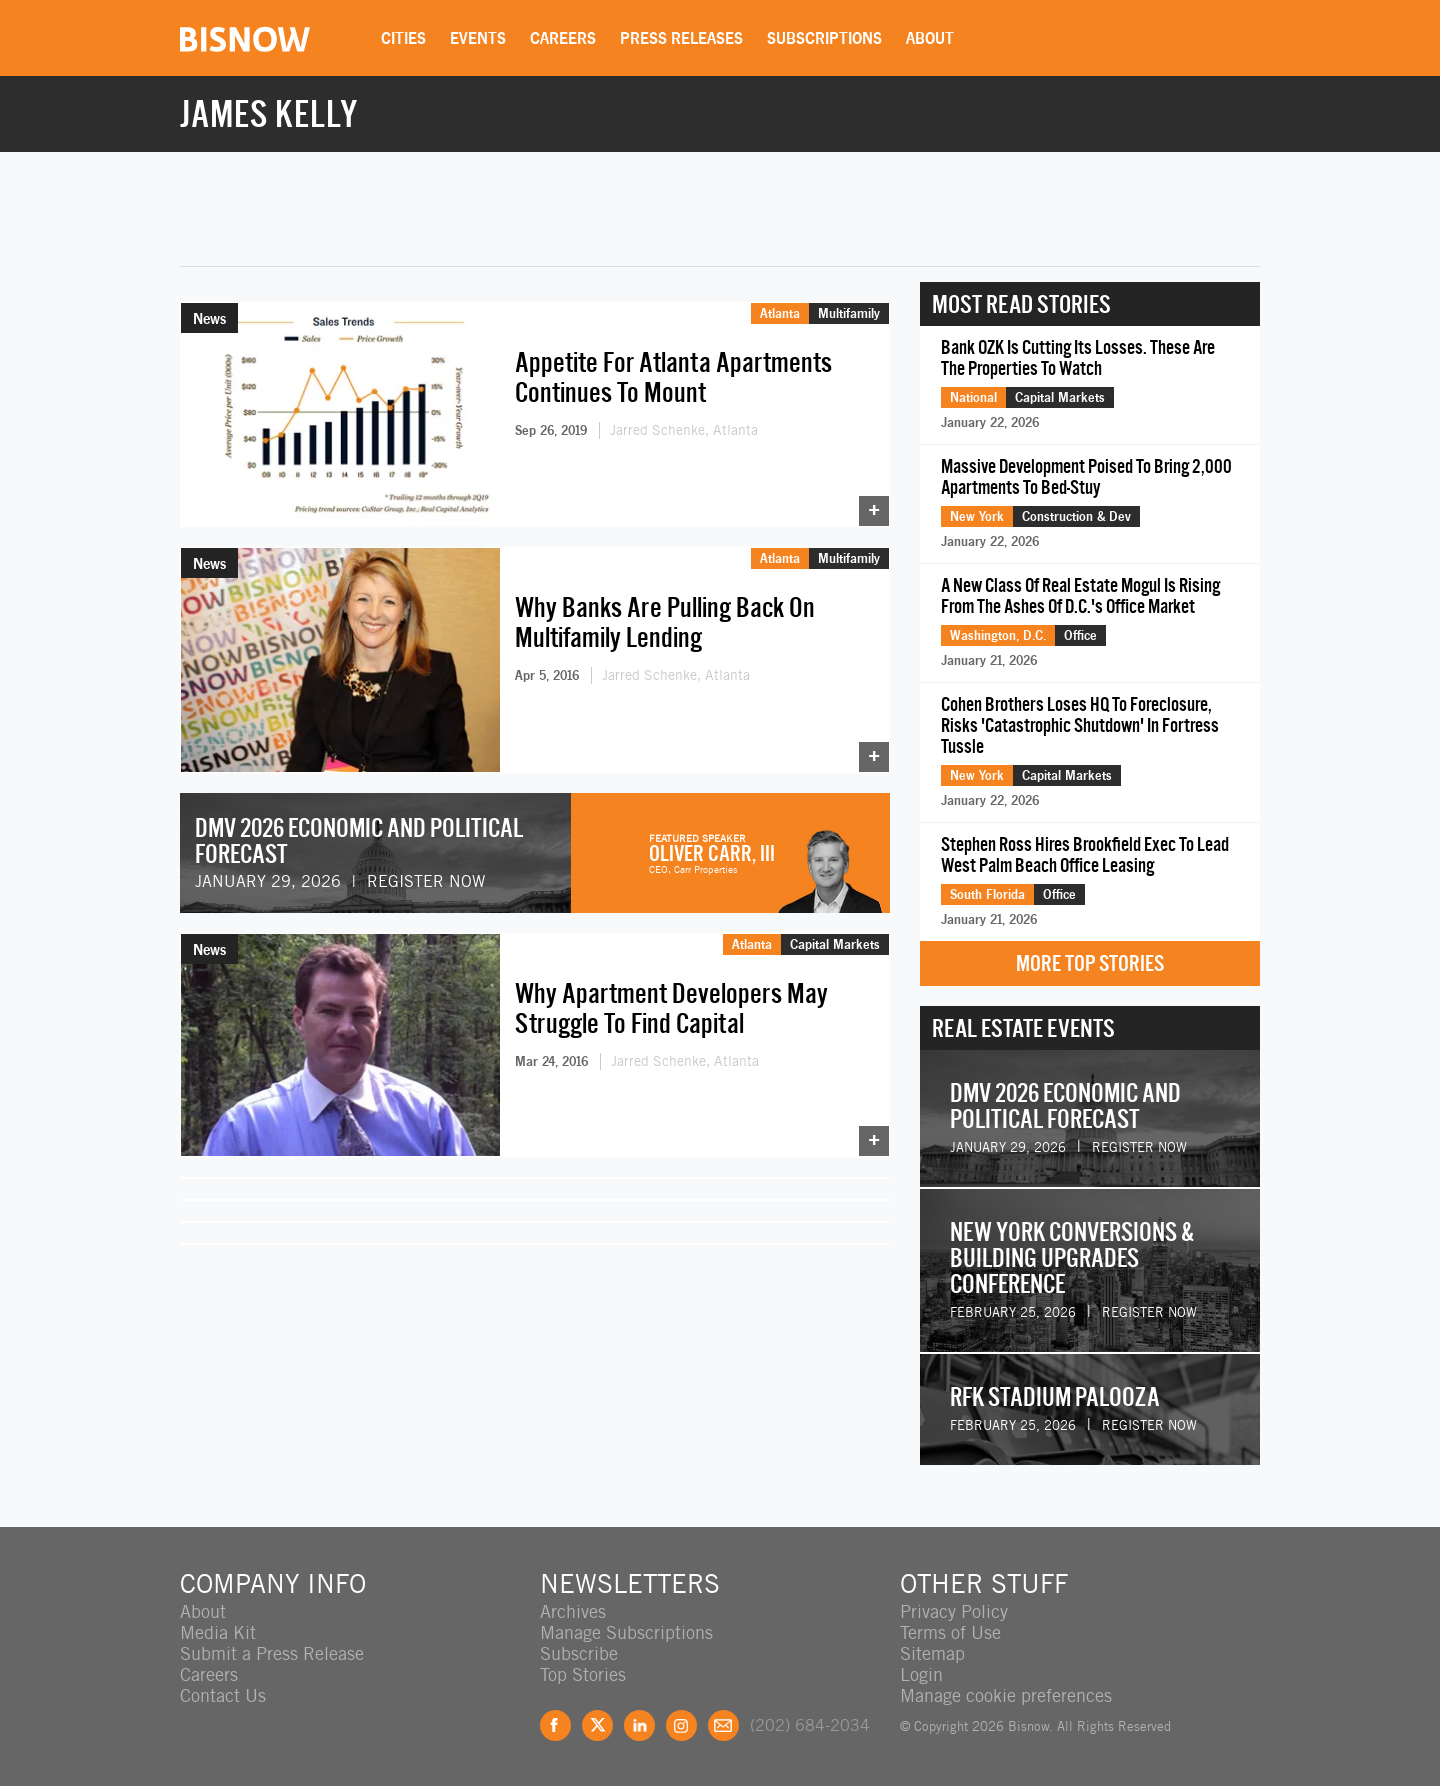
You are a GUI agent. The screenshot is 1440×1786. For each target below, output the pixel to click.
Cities (403, 38)
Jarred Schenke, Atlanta (684, 430)
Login (921, 1674)
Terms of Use (950, 1632)
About (930, 38)
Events (478, 38)
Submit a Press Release (272, 1653)
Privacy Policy (954, 1611)
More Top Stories (1090, 963)
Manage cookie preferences (1006, 1695)
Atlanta (780, 313)
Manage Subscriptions (626, 1632)
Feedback (723, 1725)
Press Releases (681, 38)
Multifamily (849, 313)
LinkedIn (639, 1725)
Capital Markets (835, 944)
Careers (563, 38)
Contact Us (223, 1695)
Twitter (597, 1725)
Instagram (681, 1725)
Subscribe (579, 1653)
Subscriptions (824, 38)
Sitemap (932, 1653)
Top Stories (583, 1674)
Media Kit (218, 1632)
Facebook (555, 1725)
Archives (573, 1611)
